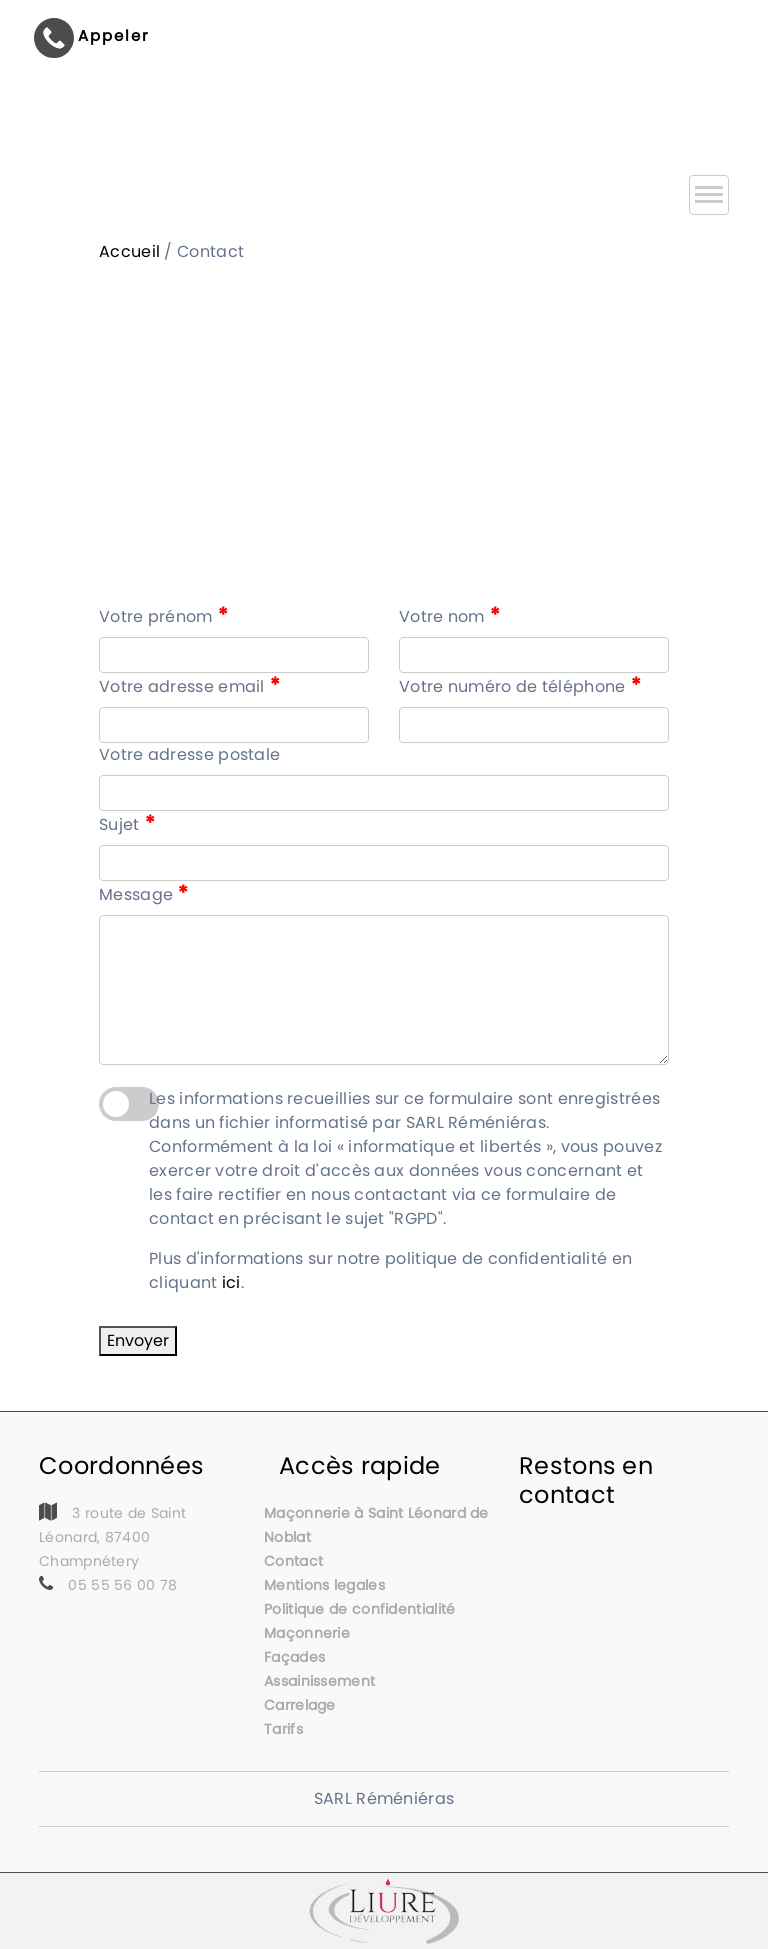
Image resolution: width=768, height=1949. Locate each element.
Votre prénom (163, 616)
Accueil (129, 251)
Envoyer (138, 1340)
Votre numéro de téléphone (520, 686)
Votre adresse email (189, 686)
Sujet (127, 824)
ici (231, 1282)
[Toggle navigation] (709, 195)
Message (143, 894)
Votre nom (449, 616)
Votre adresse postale (189, 754)
